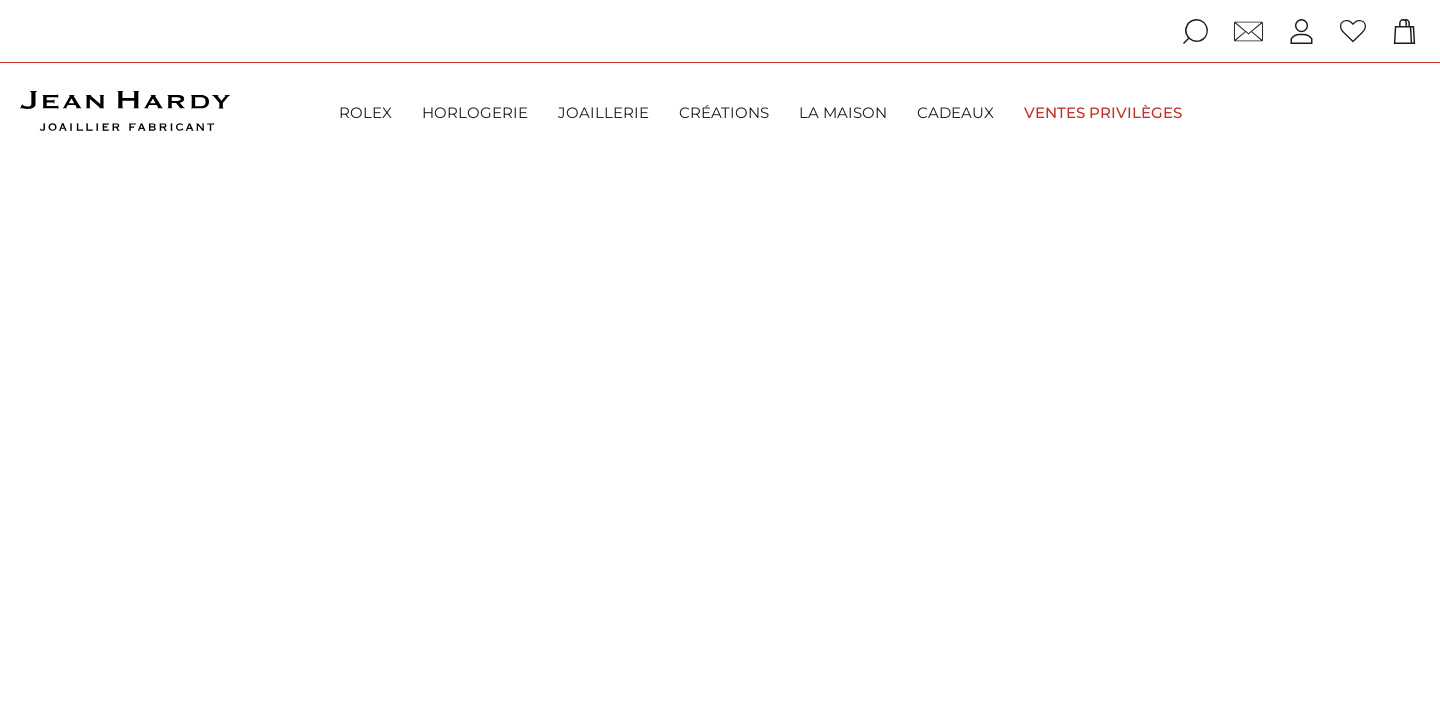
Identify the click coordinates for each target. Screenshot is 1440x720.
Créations (724, 112)
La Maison (843, 112)
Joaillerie (603, 112)
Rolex (365, 112)
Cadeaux (955, 112)
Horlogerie (475, 112)
